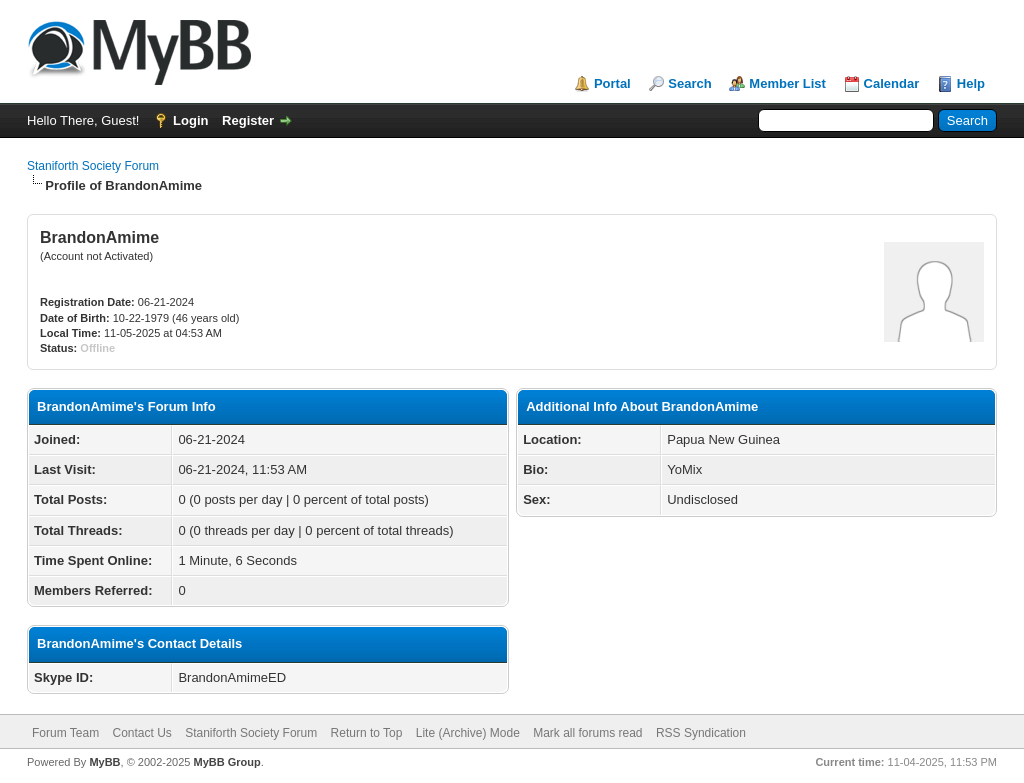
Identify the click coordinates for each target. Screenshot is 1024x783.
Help (971, 83)
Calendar (892, 83)
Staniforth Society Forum (93, 166)
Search (689, 83)
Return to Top (367, 733)
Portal (612, 83)
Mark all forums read (587, 733)
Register (248, 120)
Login (190, 120)
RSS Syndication (701, 733)
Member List (787, 83)
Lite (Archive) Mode (468, 733)
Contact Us (141, 733)
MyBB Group (226, 762)
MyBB (104, 762)
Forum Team (65, 733)
